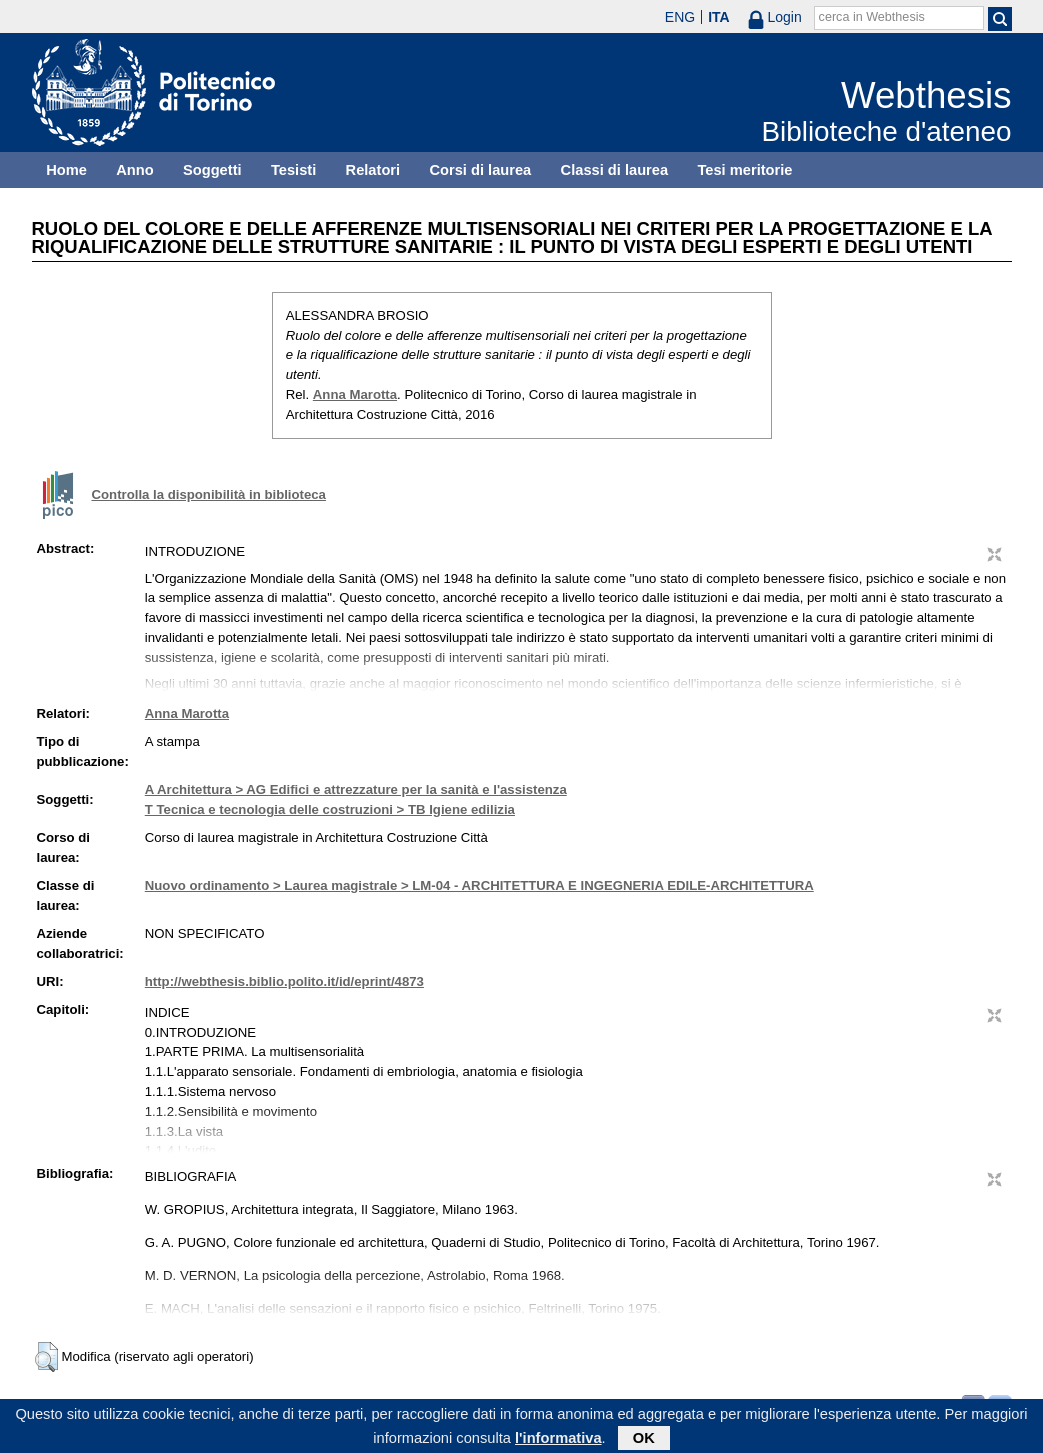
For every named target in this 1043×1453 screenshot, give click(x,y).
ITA (719, 17)
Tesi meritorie (744, 170)
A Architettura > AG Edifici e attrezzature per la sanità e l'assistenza (356, 789)
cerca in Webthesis (872, 17)
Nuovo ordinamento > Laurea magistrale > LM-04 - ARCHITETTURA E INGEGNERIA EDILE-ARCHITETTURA (479, 885)
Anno (134, 170)
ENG (680, 17)
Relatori (373, 170)
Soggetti (212, 170)
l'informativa (558, 1441)
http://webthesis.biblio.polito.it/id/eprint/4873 (284, 981)
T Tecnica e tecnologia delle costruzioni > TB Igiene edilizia (330, 809)
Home (66, 170)
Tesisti (293, 170)
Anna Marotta (355, 394)
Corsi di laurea (480, 170)
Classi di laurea (615, 170)
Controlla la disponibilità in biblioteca (209, 494)
